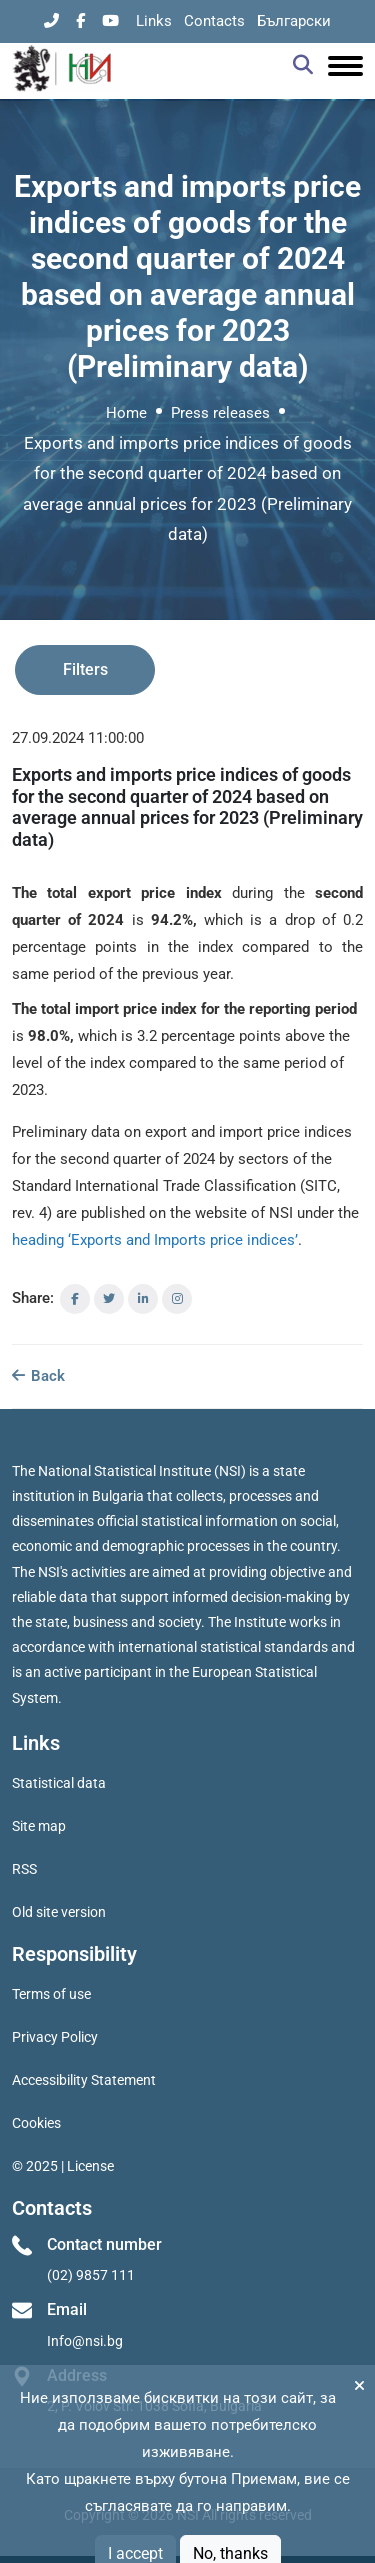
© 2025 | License (63, 2166)
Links (154, 21)
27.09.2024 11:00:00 (78, 738)
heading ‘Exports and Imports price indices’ (155, 1240)
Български (294, 21)
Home (126, 413)
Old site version (59, 1912)
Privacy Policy (55, 2037)
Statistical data (59, 1783)
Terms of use (51, 1994)
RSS (24, 1869)
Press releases (220, 413)
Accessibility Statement (84, 2080)
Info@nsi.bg (85, 2341)
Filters (85, 669)
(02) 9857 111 (91, 2275)
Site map (39, 1826)
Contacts (214, 21)
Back (38, 1376)
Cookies (36, 2123)
